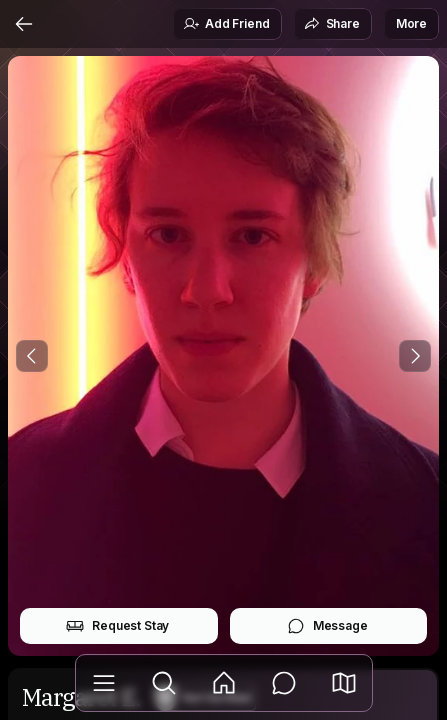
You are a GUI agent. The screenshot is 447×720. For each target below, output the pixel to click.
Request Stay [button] (117, 626)
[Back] (24, 24)
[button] (344, 683)
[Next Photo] (415, 356)
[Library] (104, 683)
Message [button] (327, 626)
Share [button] (332, 24)
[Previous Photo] (32, 356)
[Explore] (164, 683)
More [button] (411, 23)
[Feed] (224, 683)
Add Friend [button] (226, 24)
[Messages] (284, 683)
